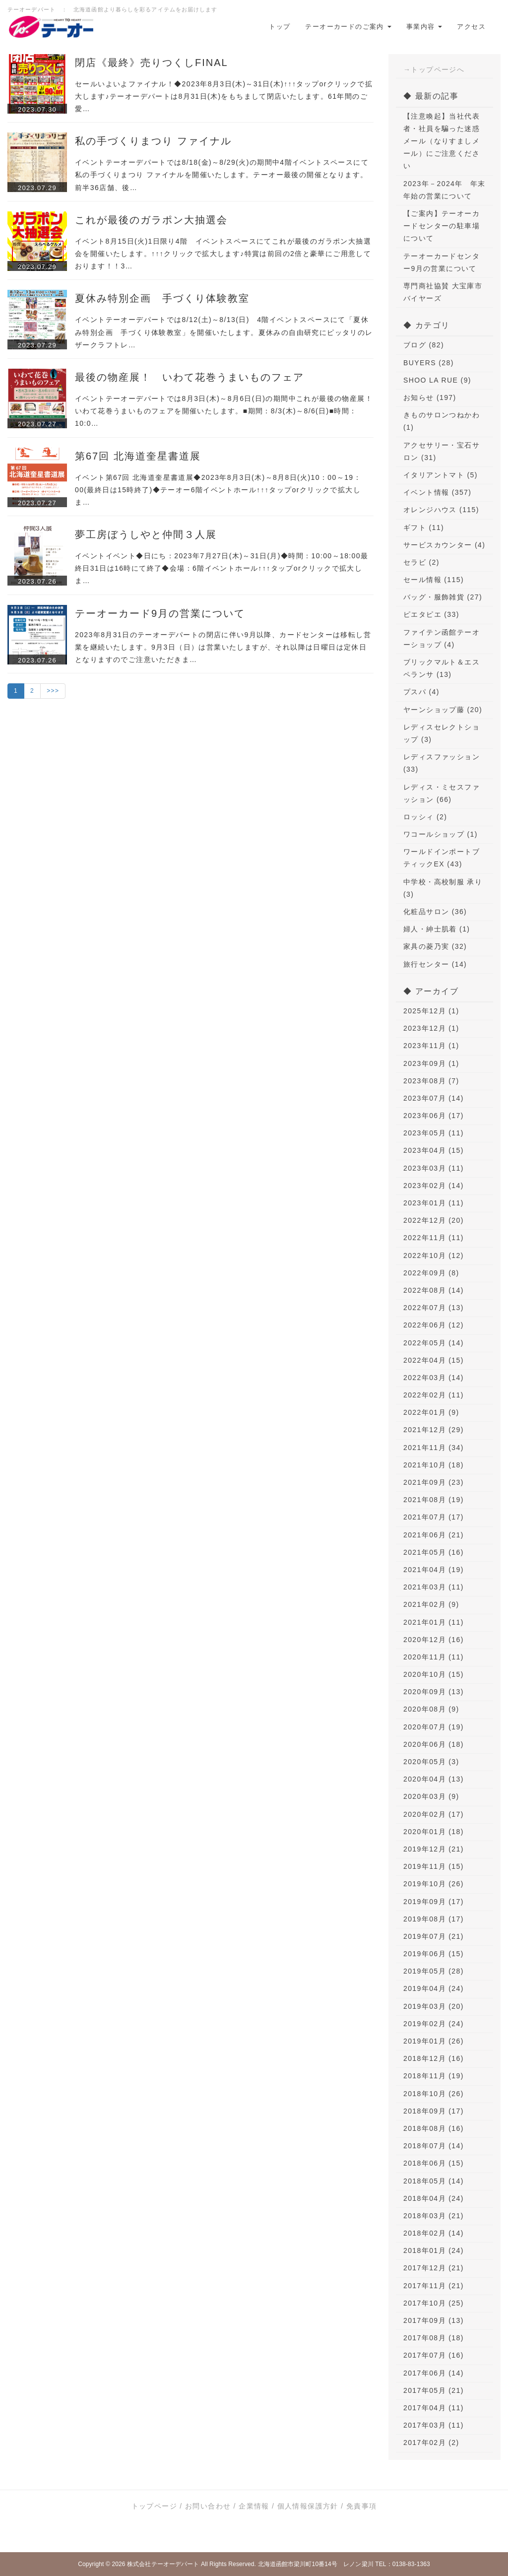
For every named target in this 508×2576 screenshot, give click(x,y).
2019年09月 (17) (433, 1902)
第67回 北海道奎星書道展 (138, 456)
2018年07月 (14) (433, 2146)
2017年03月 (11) (433, 2425)
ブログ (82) (423, 345)
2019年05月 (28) (433, 1971)
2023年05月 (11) (433, 1133)
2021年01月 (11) (433, 1622)
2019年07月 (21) (433, 1936)
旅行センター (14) (435, 964)
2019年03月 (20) (433, 2006)
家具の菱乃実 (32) (435, 946)
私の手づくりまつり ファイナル (153, 140)
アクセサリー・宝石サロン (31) (441, 451)
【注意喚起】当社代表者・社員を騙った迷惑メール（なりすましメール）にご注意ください (441, 141)
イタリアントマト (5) (440, 475)
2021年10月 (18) (433, 1465)
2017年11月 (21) (433, 2286)
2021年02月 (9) (431, 1604)
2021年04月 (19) (433, 1570)
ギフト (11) (423, 527)
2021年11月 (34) (433, 1448)
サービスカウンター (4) (444, 545)
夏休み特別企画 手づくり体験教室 (162, 298)
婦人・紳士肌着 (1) (436, 929)
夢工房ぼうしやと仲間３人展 (146, 534)
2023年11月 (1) (431, 1046)
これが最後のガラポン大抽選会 (151, 219)
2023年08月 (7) (431, 1081)
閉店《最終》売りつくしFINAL (151, 62)
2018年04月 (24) (433, 2198)
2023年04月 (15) (433, 1150)
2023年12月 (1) (431, 1028)
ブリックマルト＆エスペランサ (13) (441, 668)
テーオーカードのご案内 (348, 26)
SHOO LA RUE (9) (437, 380)
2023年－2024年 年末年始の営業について (444, 190)
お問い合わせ (208, 2506)
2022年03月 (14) (433, 1378)
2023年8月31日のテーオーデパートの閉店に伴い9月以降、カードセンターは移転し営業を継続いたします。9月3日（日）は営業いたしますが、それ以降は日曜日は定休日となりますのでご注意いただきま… (223, 647)
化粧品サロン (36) (435, 912)
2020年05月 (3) (431, 1762)
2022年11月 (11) (433, 1238)
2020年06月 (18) (433, 1744)
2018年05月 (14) (433, 2181)
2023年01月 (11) (433, 1203)
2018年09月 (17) (433, 2111)
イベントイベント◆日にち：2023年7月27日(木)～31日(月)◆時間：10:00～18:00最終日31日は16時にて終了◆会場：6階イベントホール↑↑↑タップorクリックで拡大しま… (221, 568)
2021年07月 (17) (433, 1517)
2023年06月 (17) (433, 1116)
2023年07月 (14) (433, 1098)
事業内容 (424, 26)
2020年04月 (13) (433, 1779)
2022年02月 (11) (433, 1395)
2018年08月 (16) (433, 2128)
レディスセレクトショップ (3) (441, 733)
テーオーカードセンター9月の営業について (441, 262)
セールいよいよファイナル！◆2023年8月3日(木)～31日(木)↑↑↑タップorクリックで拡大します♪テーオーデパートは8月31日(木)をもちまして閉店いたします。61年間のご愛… (224, 96)
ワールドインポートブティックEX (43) (441, 858)
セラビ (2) (421, 562)
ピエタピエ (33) (431, 614)
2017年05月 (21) (433, 2390)
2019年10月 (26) (433, 1884)
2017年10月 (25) (433, 2303)
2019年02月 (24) (433, 2024)
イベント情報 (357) (437, 492)
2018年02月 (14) (433, 2233)
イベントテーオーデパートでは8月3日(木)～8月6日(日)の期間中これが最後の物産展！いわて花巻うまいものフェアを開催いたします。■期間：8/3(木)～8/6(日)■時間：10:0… (224, 411)
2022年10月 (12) (433, 1255)
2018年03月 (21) (433, 2216)
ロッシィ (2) (425, 817)
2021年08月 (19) (433, 1500)
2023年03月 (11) (433, 1168)
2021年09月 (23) (433, 1482)
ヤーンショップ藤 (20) (442, 710)
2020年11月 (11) (433, 1657)
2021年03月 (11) (433, 1587)
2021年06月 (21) (433, 1535)
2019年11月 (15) (433, 1866)
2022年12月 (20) (433, 1220)
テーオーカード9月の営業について (160, 613)
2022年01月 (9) (431, 1412)
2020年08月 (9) (431, 1709)
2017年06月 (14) (433, 2373)
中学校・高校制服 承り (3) (442, 888)
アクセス (471, 26)
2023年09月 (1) (431, 1063)
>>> (53, 690)
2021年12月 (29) (433, 1430)
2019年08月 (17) (433, 1919)
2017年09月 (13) (433, 2320)
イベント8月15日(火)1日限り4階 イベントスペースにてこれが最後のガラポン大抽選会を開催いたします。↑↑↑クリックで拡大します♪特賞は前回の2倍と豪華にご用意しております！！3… (223, 253)
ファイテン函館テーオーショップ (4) (441, 638)
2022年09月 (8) (431, 1273)
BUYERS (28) (428, 363)
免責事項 (361, 2506)
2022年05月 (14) (433, 1343)
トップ (279, 26)
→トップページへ (433, 69)
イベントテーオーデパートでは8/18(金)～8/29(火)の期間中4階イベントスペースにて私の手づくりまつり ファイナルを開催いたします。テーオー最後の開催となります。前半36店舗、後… (222, 174)
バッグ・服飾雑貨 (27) (442, 597)
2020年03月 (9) (431, 1796)
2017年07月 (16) (433, 2355)
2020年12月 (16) (433, 1640)
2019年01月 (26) (433, 2041)
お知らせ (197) (429, 397)
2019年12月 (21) (433, 1849)
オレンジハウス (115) (441, 510)
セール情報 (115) (433, 580)
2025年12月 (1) (431, 1011)
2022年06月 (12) (433, 1325)
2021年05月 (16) (433, 1552)
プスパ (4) (421, 692)
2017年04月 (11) (433, 2408)
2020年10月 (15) (433, 1674)
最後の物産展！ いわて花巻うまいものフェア (189, 377)
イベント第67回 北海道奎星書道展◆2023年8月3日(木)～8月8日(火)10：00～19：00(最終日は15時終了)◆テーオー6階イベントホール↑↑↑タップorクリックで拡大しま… (218, 489)
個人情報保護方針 (307, 2506)
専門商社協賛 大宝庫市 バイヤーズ (442, 292)
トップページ (154, 2506)
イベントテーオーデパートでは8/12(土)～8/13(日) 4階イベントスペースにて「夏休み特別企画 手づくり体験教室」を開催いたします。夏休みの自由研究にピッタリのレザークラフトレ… (224, 332)
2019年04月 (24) (433, 1988)
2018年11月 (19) (433, 2076)
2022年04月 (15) (433, 1360)
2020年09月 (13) (433, 1692)
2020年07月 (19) (433, 1727)
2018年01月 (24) (433, 2250)
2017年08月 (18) (433, 2338)
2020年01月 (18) (433, 1832)
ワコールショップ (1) (440, 834)
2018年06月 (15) (433, 2163)
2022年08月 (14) (433, 1290)
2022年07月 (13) (433, 1308)
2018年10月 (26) (433, 2094)
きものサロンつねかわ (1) (441, 421)
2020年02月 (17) (433, 1814)
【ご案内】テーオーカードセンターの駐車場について (441, 225)
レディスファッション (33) (441, 763)
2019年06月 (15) (433, 1954)
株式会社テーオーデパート (163, 2564)
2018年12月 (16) (433, 2058)
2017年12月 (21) (433, 2268)
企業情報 (254, 2506)
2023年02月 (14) (433, 1185)
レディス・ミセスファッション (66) (441, 793)
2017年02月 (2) (431, 2442)
